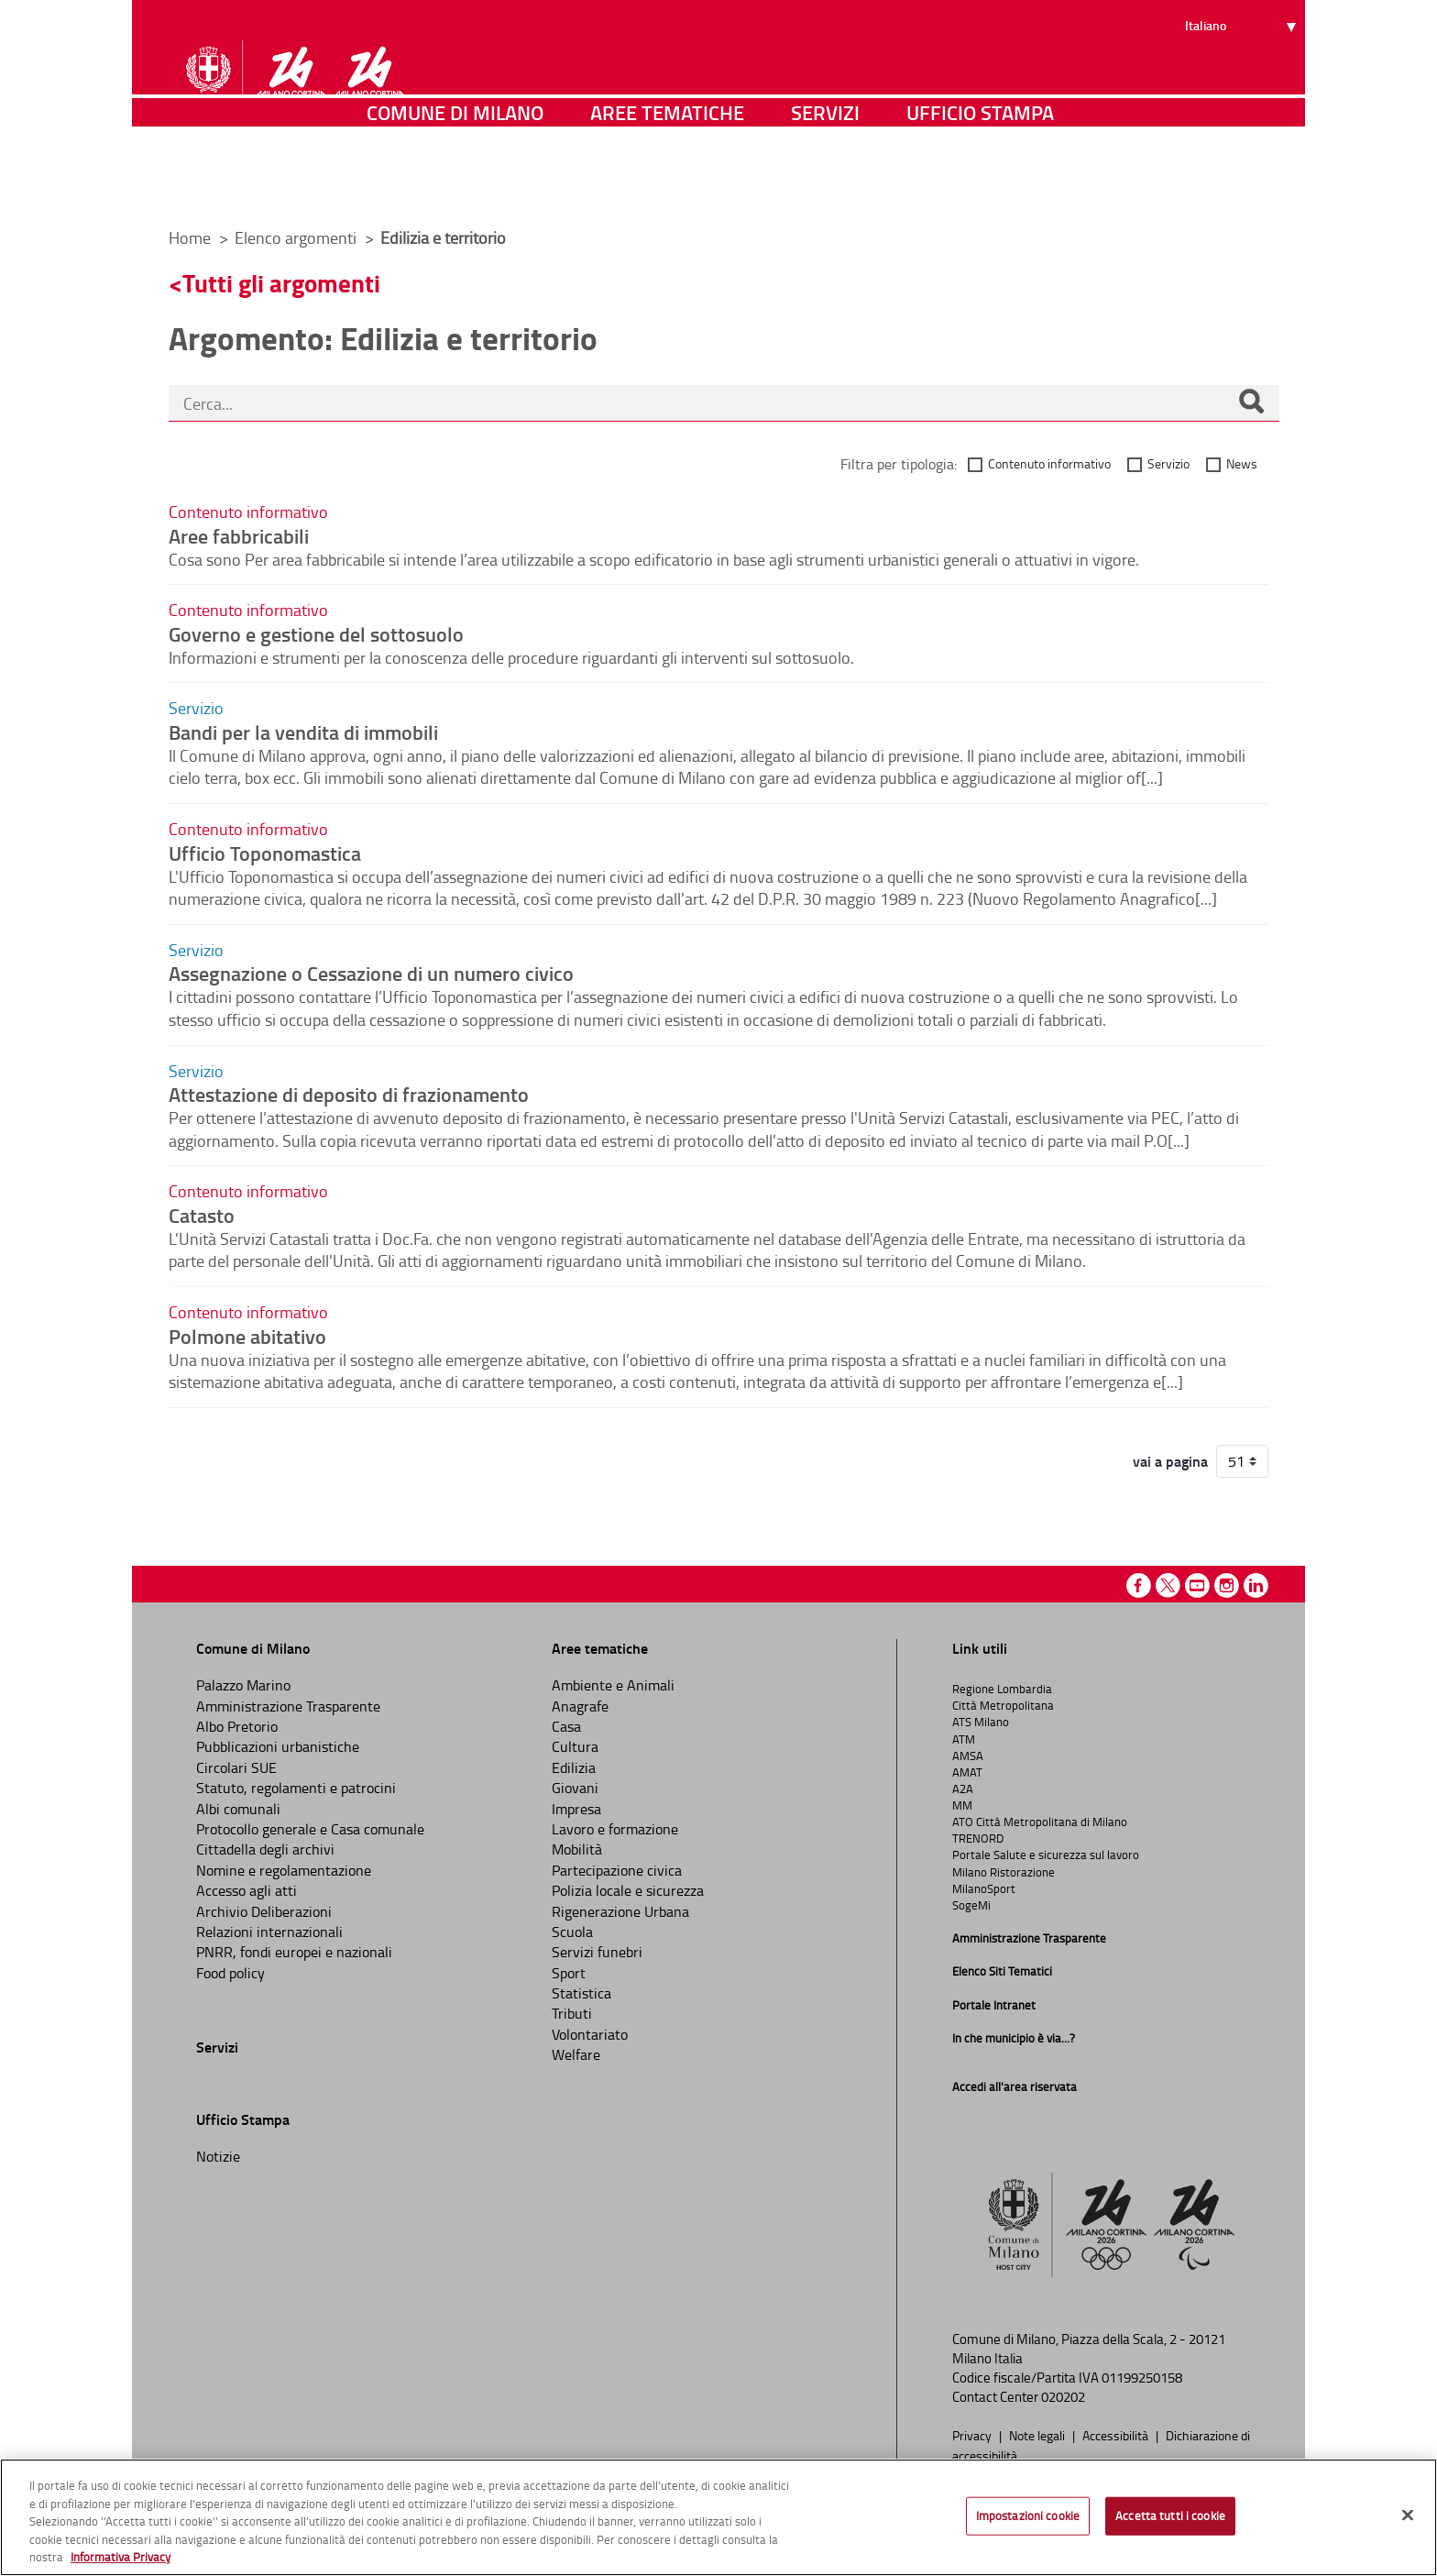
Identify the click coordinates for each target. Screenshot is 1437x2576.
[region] (718, 2517)
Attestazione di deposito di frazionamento (349, 1093)
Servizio (1168, 463)
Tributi (572, 2013)
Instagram (1226, 1585)
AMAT (967, 1772)
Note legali (1038, 2435)
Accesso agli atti (246, 1890)
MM (962, 1805)
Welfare (576, 2054)
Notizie (218, 2156)
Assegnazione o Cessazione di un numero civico (371, 972)
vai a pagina (1170, 1461)
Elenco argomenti (297, 237)
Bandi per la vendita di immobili (303, 731)
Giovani (575, 1788)
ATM (963, 1739)
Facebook (1138, 1585)
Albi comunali (238, 1809)
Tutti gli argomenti (281, 283)
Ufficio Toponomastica (265, 852)
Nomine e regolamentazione (283, 1870)
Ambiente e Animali (613, 1685)
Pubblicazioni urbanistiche (277, 1746)
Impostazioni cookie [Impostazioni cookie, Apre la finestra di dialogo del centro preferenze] (1028, 2515)
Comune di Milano (455, 187)
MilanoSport (983, 1888)
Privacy (973, 2435)
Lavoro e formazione (615, 1829)
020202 (1063, 2396)
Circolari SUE (236, 1767)
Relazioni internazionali (269, 1931)
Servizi (825, 187)
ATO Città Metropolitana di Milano (1039, 1821)
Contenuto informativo (1049, 463)
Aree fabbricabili (239, 535)
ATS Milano (980, 1721)
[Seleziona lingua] (1243, 83)
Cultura (575, 1746)
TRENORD (978, 1838)
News (1241, 463)
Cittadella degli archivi (265, 1849)
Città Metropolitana (1003, 1705)
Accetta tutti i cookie (1170, 2515)
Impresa (576, 1809)
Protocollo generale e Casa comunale (310, 1829)
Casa (566, 1726)
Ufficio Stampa (980, 187)
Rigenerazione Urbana (620, 1911)
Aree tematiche (667, 187)
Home (190, 237)
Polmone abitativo (247, 1335)
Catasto (202, 1214)
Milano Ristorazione (1003, 1872)
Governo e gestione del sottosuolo (316, 633)
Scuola (572, 1931)
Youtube (1197, 1585)
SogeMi (971, 1905)
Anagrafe (580, 1706)
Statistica (581, 1993)
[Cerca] (1251, 403)
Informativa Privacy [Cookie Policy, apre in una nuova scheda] (120, 2556)
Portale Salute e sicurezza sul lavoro (1045, 1854)
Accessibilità (1116, 2435)
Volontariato (590, 2034)
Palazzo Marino (243, 1685)
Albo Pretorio (237, 1726)
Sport (569, 1973)
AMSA (967, 1755)
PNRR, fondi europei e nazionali (294, 1952)
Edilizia (574, 1767)
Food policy (230, 1973)
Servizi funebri (597, 1952)
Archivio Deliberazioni (264, 1911)
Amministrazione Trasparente (288, 1706)
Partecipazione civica (617, 1870)
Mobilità (577, 1849)
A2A (962, 1788)
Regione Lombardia (1002, 1688)
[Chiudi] (1408, 2515)
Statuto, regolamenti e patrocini (296, 1788)
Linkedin (1256, 1585)
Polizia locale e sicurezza (628, 1890)
